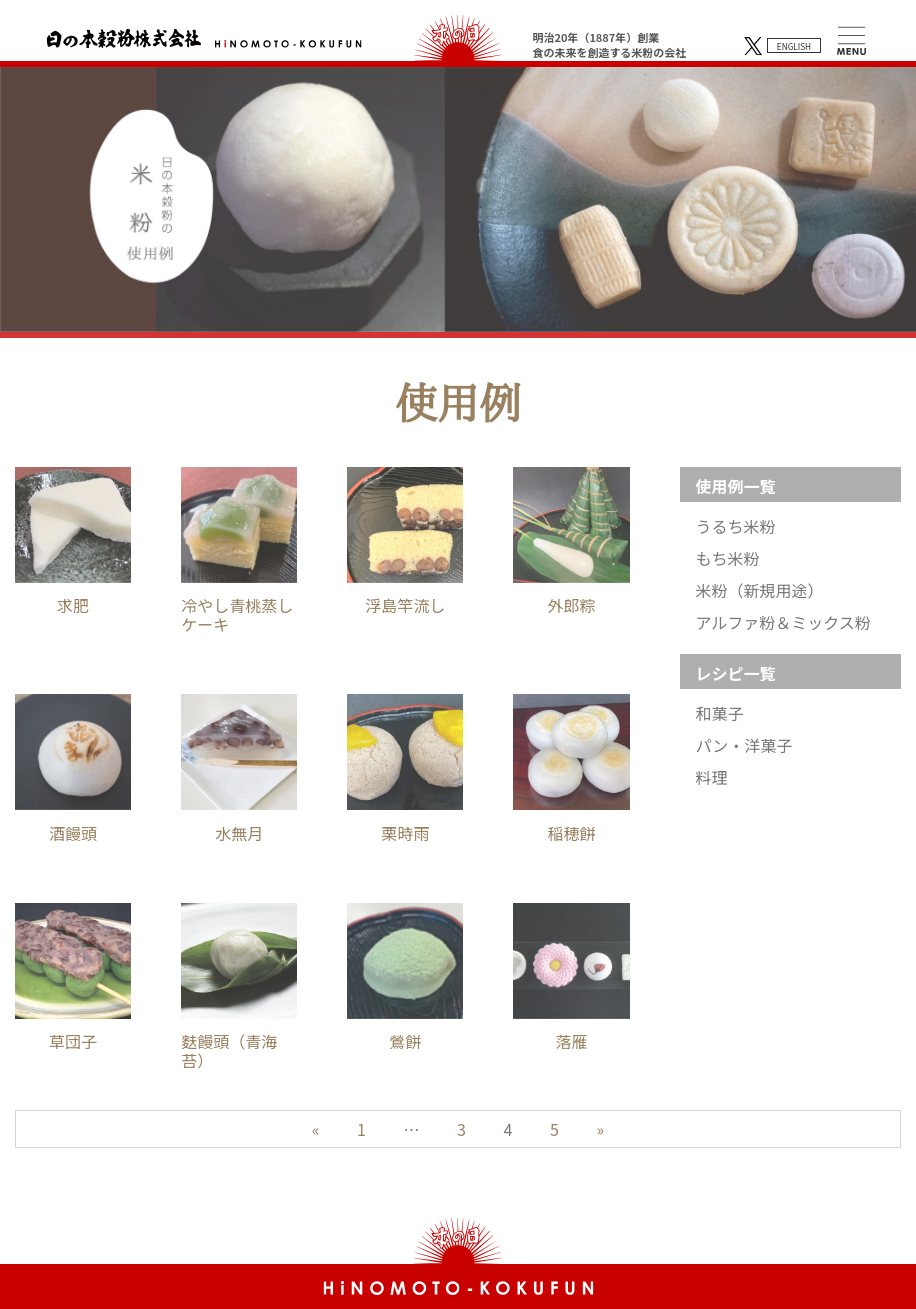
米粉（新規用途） (760, 590)
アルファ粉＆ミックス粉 (783, 622)
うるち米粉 (736, 526)
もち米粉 (728, 558)
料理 (712, 777)
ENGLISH (794, 46)
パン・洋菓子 (744, 745)
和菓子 (720, 713)
